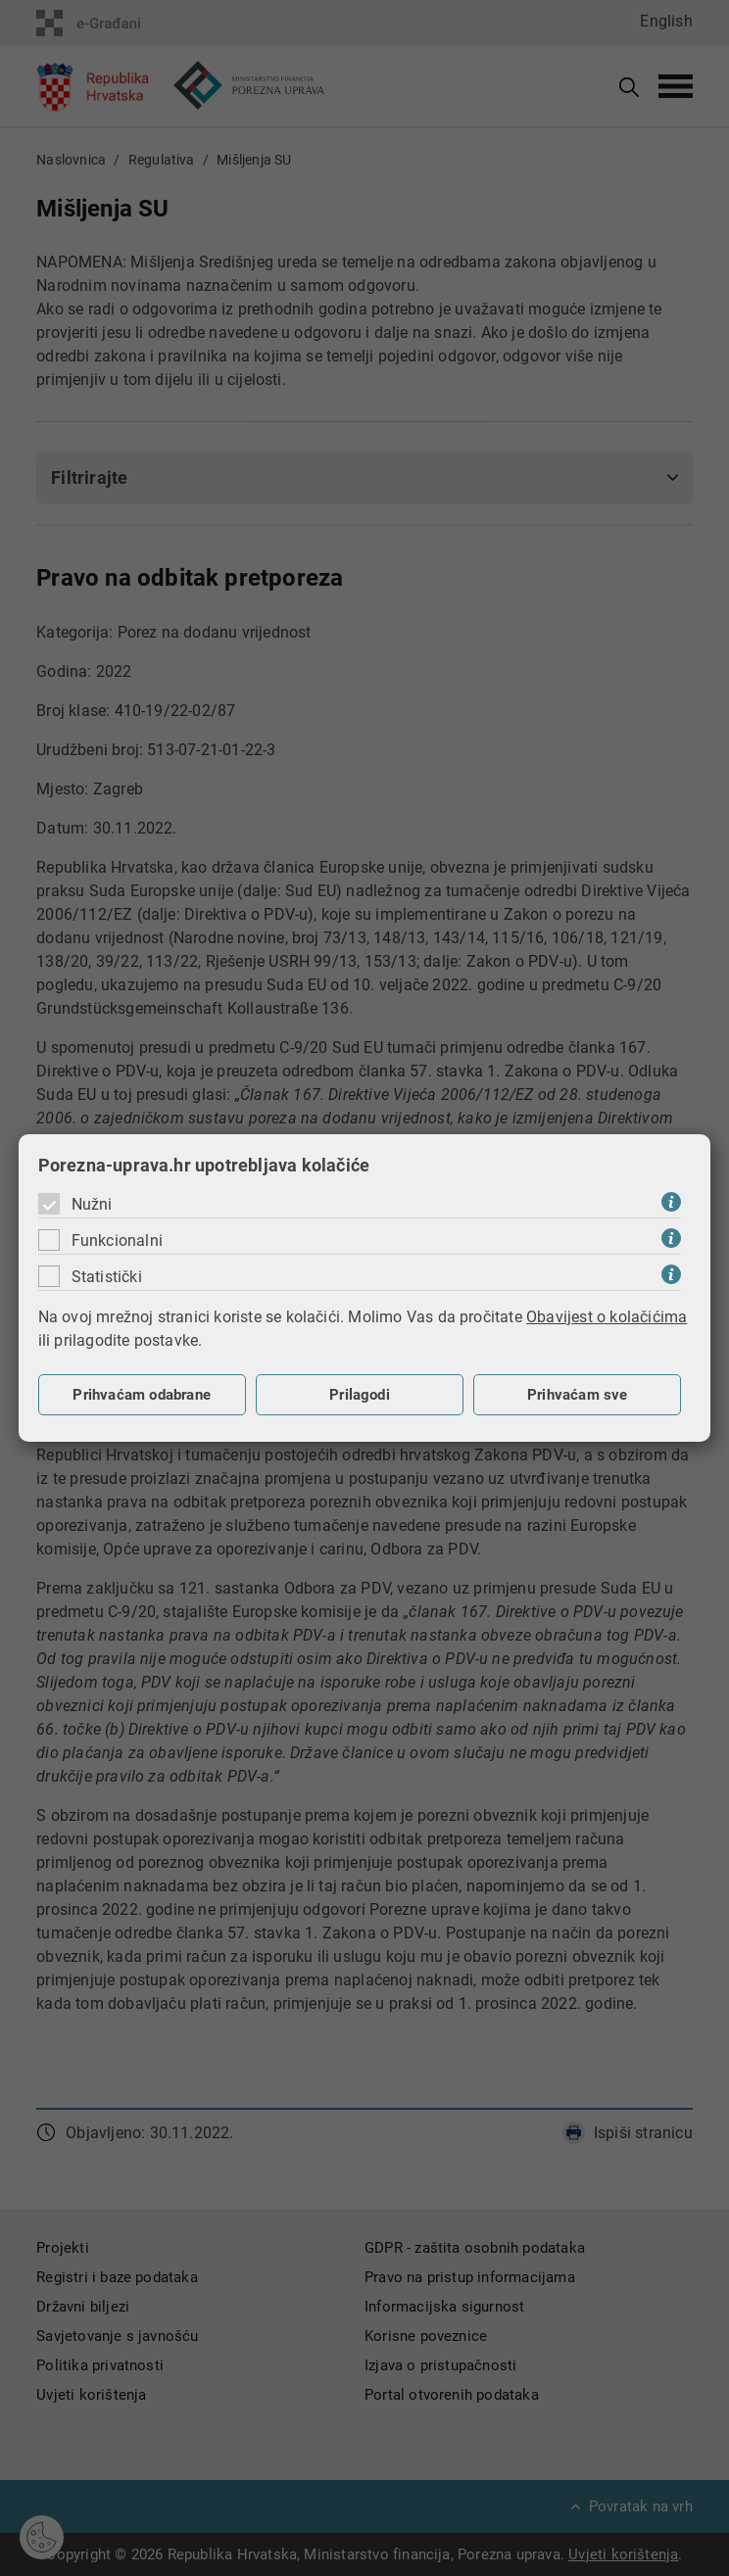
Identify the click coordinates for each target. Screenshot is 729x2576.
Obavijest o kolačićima (606, 1317)
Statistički (107, 1276)
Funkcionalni (117, 1240)
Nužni (92, 1204)
